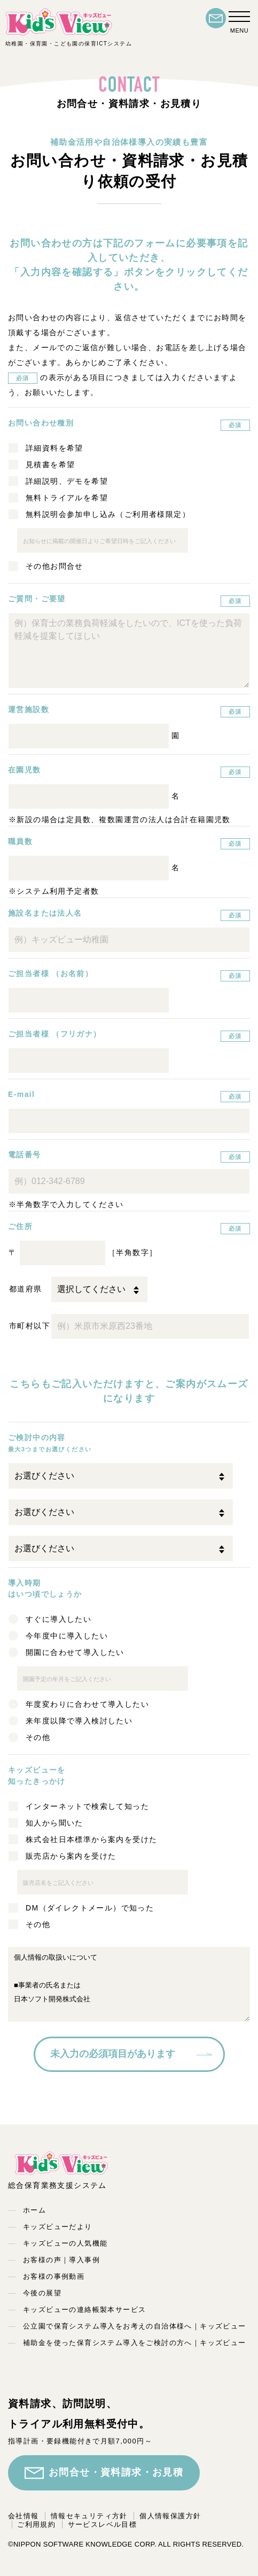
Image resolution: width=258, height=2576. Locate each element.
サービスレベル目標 (102, 2524)
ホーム (34, 2210)
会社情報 (23, 2516)
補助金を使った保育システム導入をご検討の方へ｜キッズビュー (134, 2343)
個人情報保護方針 (170, 2516)
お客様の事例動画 (53, 2276)
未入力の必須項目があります (112, 2053)
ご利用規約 (36, 2524)
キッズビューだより (57, 2227)
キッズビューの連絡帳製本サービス (84, 2310)
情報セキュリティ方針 (89, 2516)
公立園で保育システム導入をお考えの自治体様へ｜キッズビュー (134, 2326)
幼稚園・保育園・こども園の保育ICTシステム (68, 27)
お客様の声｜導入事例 (61, 2260)
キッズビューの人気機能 (65, 2243)
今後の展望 (42, 2293)
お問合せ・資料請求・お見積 (104, 2472)
